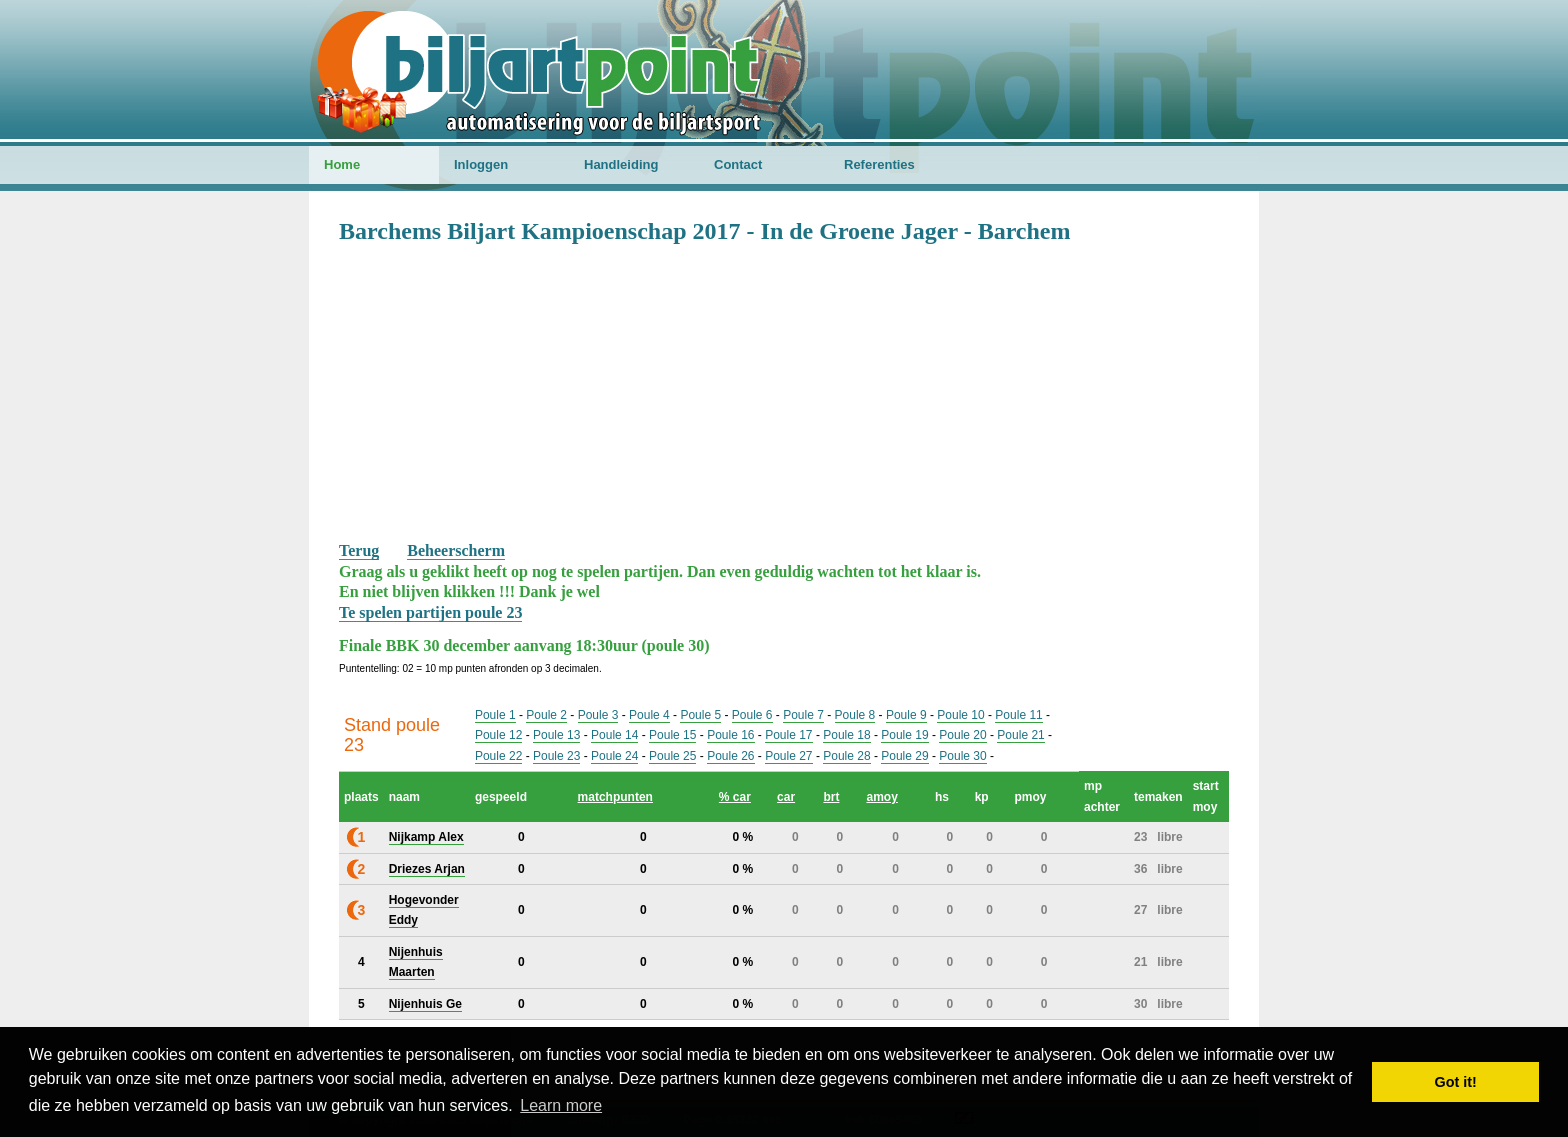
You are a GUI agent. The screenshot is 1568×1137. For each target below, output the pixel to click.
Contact (738, 164)
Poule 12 (498, 735)
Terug (359, 550)
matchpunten (615, 797)
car (786, 797)
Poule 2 (546, 715)
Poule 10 (960, 715)
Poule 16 (730, 735)
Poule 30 (962, 756)
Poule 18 (846, 735)
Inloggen (481, 164)
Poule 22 (498, 756)
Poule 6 (752, 715)
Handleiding (621, 164)
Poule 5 (700, 715)
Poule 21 (1020, 735)
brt (831, 797)
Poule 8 (855, 715)
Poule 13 (556, 735)
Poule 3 (598, 715)
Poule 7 (803, 715)
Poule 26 (730, 756)
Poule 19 (904, 735)
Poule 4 (649, 715)
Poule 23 (556, 756)
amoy (881, 797)
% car (735, 797)
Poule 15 (672, 735)
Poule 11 (1018, 715)
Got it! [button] (1456, 1082)
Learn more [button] (561, 1105)
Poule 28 (846, 756)
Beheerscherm (456, 550)
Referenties (879, 164)
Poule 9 (906, 715)
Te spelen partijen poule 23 (430, 612)
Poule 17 (788, 735)
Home (342, 164)
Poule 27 (788, 756)
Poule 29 (904, 756)
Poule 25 (672, 756)
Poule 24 (614, 756)
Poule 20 (962, 735)
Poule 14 (614, 735)
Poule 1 (495, 715)
